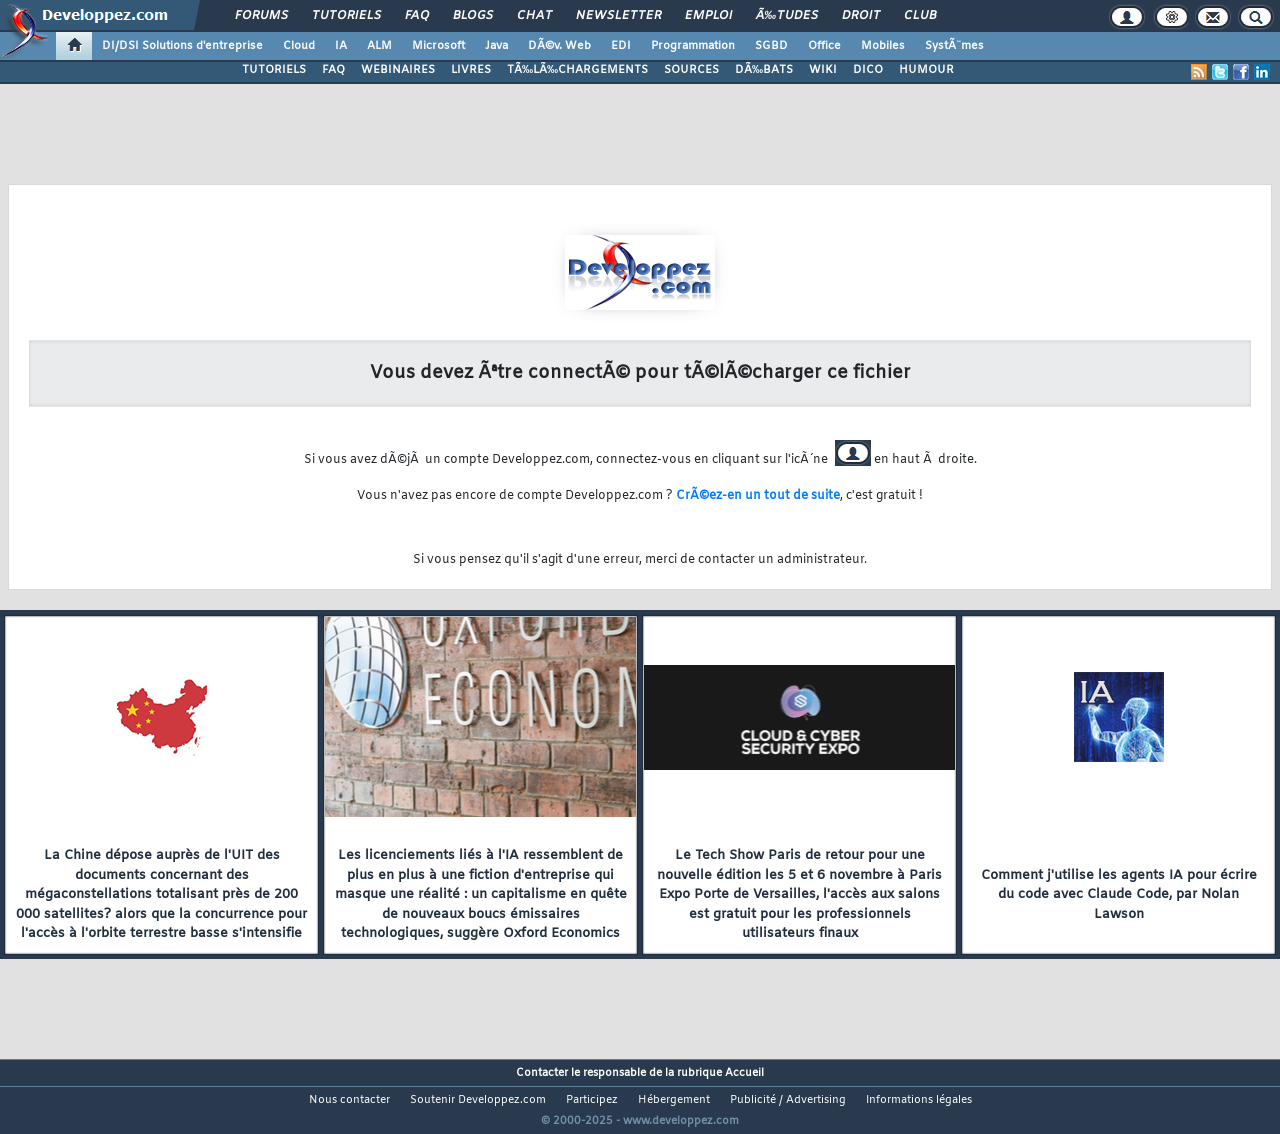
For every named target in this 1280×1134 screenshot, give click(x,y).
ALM (379, 46)
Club (920, 16)
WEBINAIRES (398, 70)
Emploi (708, 16)
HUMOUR (926, 70)
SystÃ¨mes (954, 46)
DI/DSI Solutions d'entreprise (182, 46)
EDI (621, 46)
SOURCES (691, 70)
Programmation (693, 46)
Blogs (473, 16)
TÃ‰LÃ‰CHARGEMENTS (577, 70)
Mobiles (883, 46)
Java (496, 46)
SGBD (771, 46)
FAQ (417, 16)
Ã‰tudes (787, 16)
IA (341, 46)
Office (824, 46)
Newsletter (618, 16)
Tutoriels (346, 16)
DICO (868, 70)
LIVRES (471, 70)
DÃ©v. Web (559, 46)
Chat (534, 16)
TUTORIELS (274, 70)
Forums (261, 16)
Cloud (299, 46)
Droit (861, 16)
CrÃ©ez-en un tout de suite (758, 496)
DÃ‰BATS (764, 70)
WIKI (823, 70)
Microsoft (438, 46)
